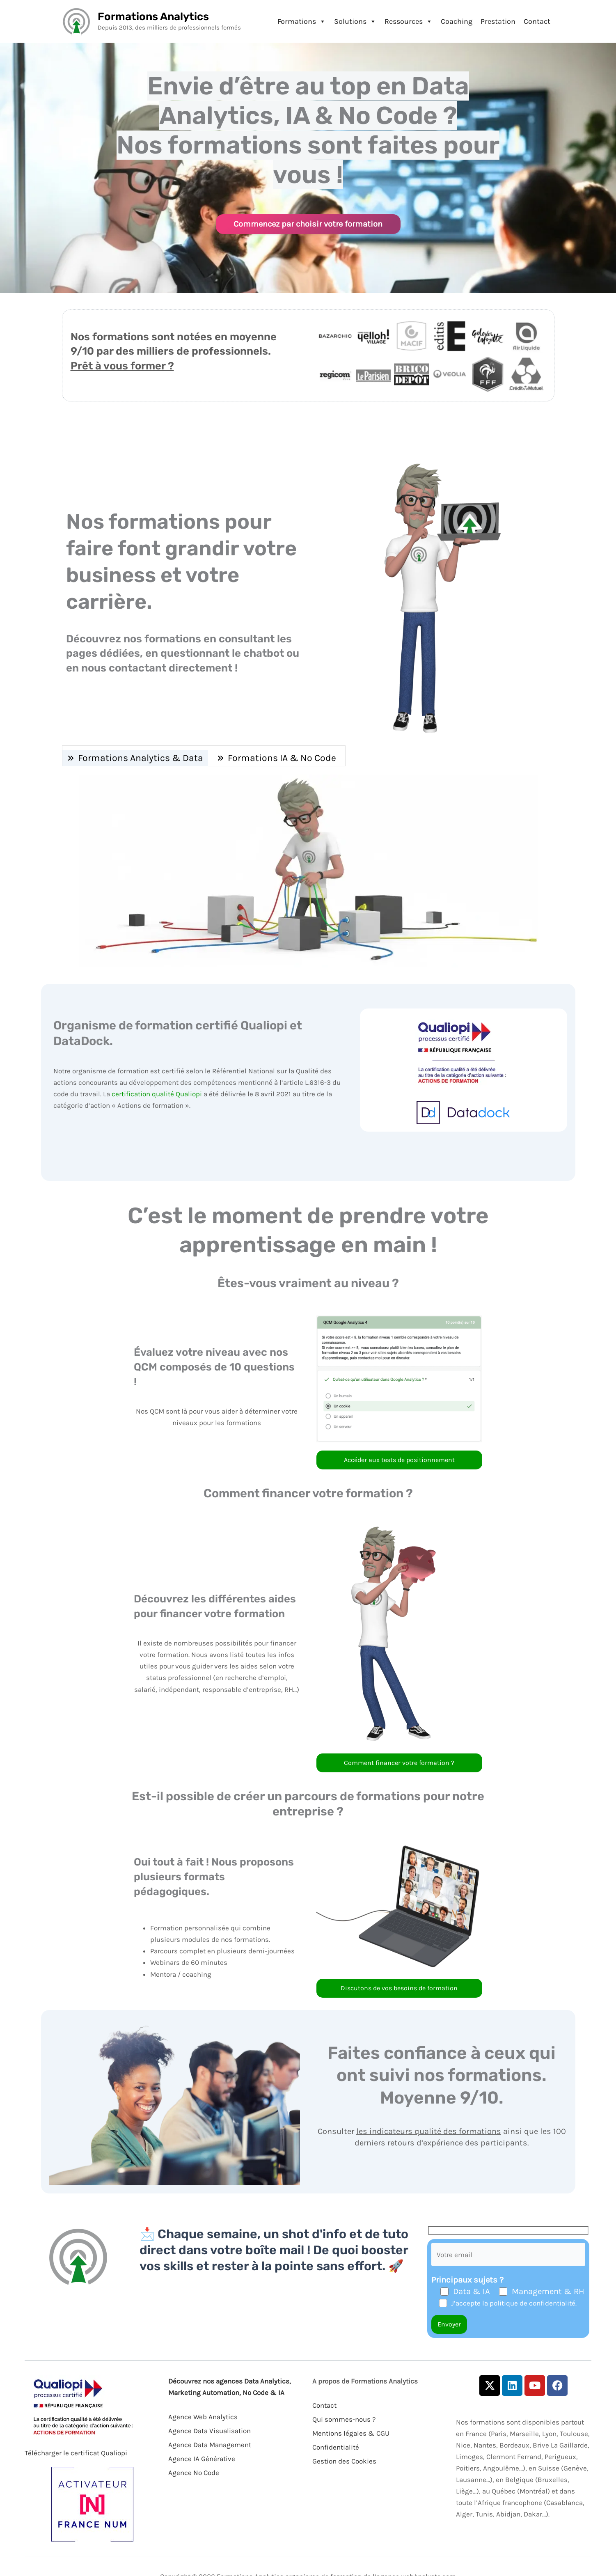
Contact (537, 21)
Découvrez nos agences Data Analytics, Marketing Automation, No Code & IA (229, 2387)
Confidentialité (335, 2447)
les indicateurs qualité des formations (428, 2131)
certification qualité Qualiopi (158, 1094)
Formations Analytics (153, 16)
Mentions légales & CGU (350, 2433)
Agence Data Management (209, 2445)
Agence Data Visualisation (209, 2431)
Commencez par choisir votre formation (308, 224)
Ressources (409, 21)
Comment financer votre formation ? (399, 1763)
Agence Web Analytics (203, 2417)
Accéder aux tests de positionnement (399, 1460)
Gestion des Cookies (344, 2461)
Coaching (456, 21)
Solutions (355, 21)
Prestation (498, 21)
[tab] (135, 758)
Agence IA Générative (201, 2459)
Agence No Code (193, 2472)
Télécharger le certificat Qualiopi (76, 2453)
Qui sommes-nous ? (344, 2419)
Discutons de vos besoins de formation (399, 1988)
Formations (301, 21)
